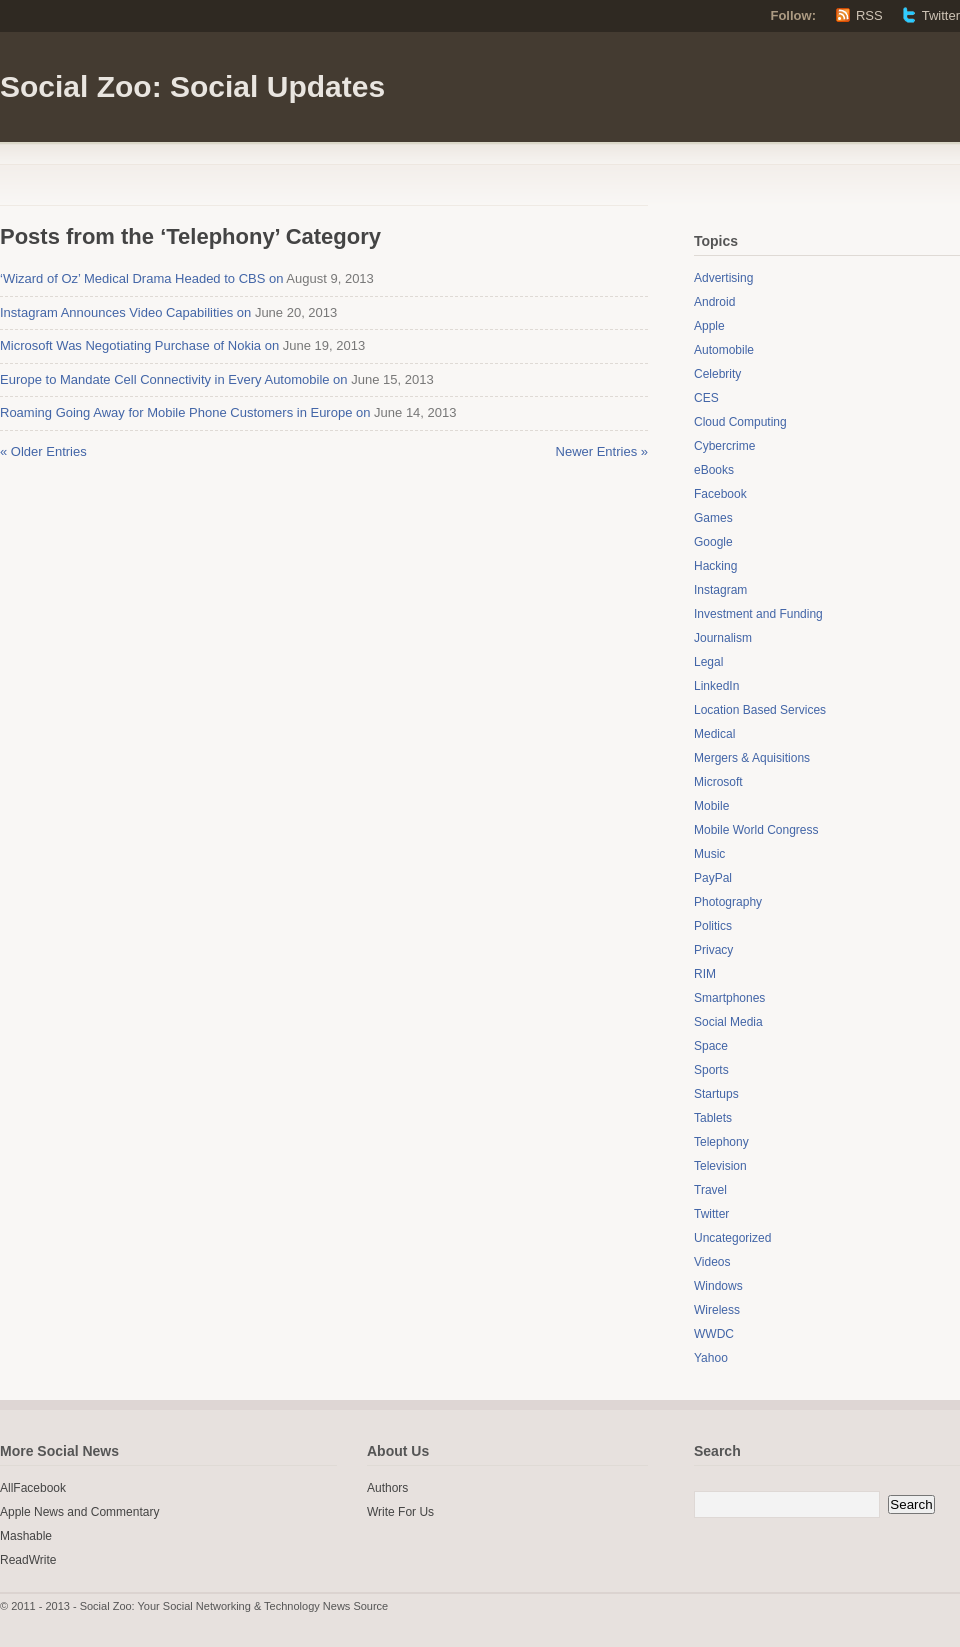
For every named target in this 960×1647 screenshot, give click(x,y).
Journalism (723, 638)
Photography (728, 902)
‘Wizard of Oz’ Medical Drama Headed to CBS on (141, 278)
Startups (716, 1094)
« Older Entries (43, 451)
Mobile (711, 806)
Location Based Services (760, 710)
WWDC (714, 1334)
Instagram (720, 590)
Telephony (721, 1142)
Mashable (26, 1536)
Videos (712, 1262)
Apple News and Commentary (79, 1512)
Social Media (728, 1022)
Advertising (723, 278)
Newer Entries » (602, 451)
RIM (705, 974)
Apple (709, 326)
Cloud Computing (740, 422)
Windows (718, 1286)
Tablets (713, 1118)
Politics (713, 926)
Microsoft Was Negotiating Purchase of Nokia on (139, 345)
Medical (714, 734)
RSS (869, 15)
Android (714, 302)
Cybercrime (724, 446)
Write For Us (400, 1512)
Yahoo (711, 1358)
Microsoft (718, 782)
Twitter (941, 15)
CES (706, 398)
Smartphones (729, 998)
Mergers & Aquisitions (752, 758)
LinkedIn (716, 686)
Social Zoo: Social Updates (192, 86)
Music (709, 854)
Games (713, 518)
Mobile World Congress (756, 830)
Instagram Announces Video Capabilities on (125, 312)
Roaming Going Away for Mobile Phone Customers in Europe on (185, 412)
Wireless (717, 1310)
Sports (711, 1070)
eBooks (714, 470)
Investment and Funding (758, 614)
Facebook (720, 494)
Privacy (713, 950)
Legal (708, 662)
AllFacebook (33, 1488)
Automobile (724, 350)
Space (711, 1046)
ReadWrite (28, 1560)
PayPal (713, 878)
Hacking (715, 566)
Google (713, 542)
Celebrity (717, 374)
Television (720, 1166)
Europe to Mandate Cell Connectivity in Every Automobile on (174, 379)
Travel (710, 1190)
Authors (387, 1488)
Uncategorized (732, 1238)
